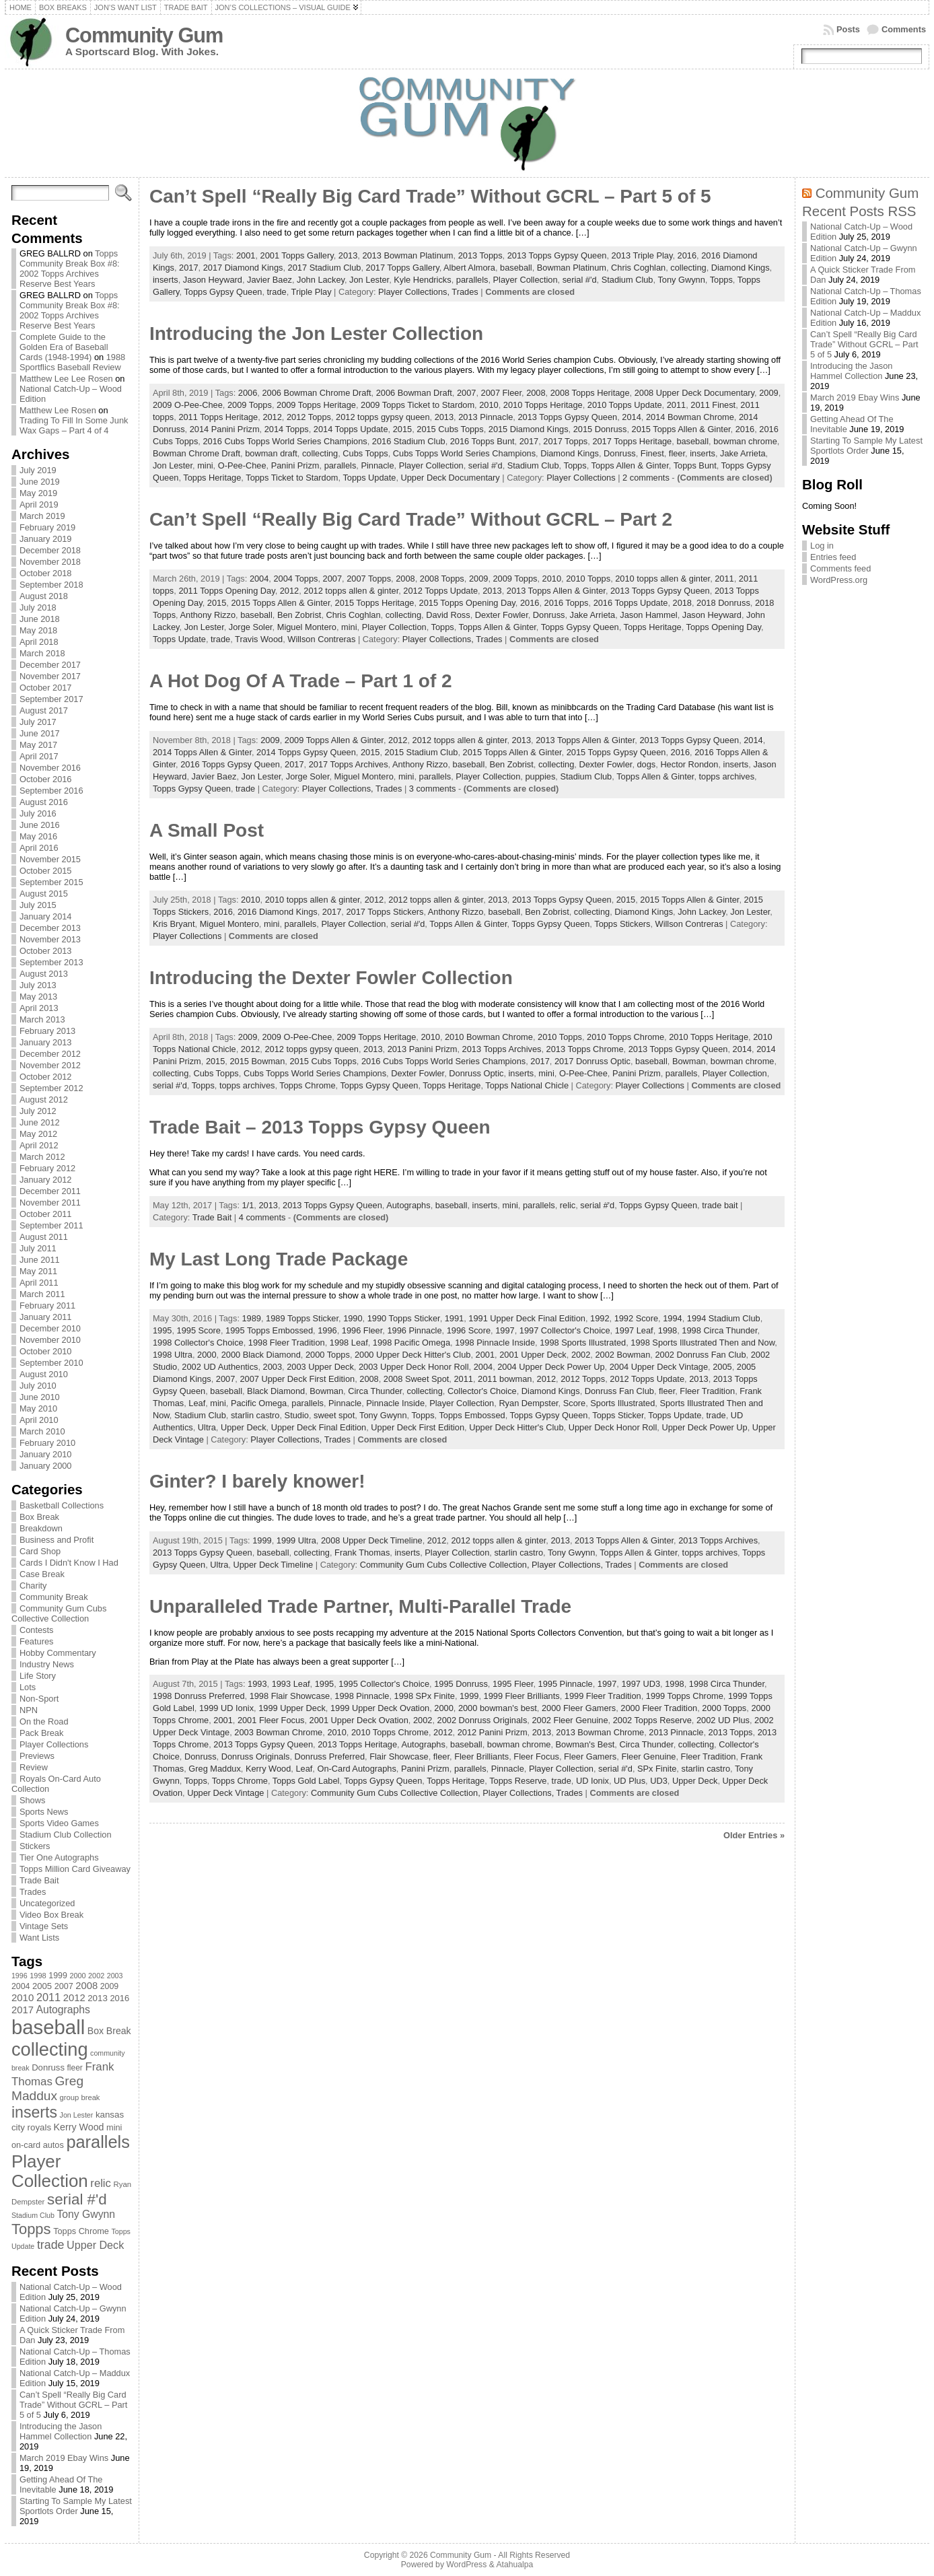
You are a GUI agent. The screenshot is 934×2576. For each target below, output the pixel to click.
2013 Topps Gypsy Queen (557, 255)
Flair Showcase (398, 1756)
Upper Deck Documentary (450, 478)
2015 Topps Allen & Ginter (681, 429)
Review (34, 1767)
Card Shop (40, 1551)
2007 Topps (369, 578)
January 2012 (46, 1180)
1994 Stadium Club (723, 1318)
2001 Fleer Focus (271, 1720)
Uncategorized (47, 1903)
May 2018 (38, 630)
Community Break (54, 1597)
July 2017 (38, 722)
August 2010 (44, 1374)
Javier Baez (269, 280)
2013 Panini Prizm (423, 1049)
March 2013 (42, 1019)
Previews (37, 1756)
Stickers (35, 1846)
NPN (29, 1710)
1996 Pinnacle (414, 1330)
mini (205, 465)
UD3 (659, 1781)
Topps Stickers (622, 924)
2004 (259, 578)
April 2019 (39, 504)
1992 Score (636, 1318)
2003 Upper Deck (320, 1367)
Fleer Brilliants (481, 1756)
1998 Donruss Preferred (199, 1696)
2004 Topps (295, 578)
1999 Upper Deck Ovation (379, 1708)
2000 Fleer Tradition (658, 1708)
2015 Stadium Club (421, 752)
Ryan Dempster (528, 1403)
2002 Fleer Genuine (570, 1720)
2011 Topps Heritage (218, 417)
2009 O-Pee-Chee (188, 405)
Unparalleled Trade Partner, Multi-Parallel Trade (360, 1606)
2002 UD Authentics (220, 1367)
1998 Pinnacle (361, 1696)
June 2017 (40, 733)
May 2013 (38, 996)
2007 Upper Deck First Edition (297, 1379)
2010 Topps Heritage (543, 405)
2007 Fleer (501, 393)
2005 (722, 1367)
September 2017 (51, 699)
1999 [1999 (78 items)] (57, 1975)
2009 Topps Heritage (316, 405)
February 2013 (47, 1031)
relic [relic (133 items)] (100, 2183)
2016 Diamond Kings (278, 912)
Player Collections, (415, 292)
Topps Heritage (212, 478)
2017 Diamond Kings (243, 268)
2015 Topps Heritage (375, 603)
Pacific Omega (259, 1403)
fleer (677, 453)
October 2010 (46, 1351)
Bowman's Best (585, 1744)
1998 (667, 1330)
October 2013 (46, 951)
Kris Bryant (174, 924)
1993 (257, 1684)
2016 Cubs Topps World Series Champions (285, 441)
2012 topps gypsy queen (382, 417)
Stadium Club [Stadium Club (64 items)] (33, 2215)
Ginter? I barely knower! (257, 1481)
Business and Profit (57, 1540)
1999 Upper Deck (292, 1708)
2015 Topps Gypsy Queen (616, 752)
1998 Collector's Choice (198, 1342)
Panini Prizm (295, 465)
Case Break (42, 1574)
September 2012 (51, 1088)
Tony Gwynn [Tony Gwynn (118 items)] (86, 2214)
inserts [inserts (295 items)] (34, 2112)
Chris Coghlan (638, 268)
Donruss (620, 453)
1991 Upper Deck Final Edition (526, 1318)
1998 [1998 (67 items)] (38, 1976)
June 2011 (40, 1260)
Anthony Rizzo (208, 615)
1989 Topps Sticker (302, 1318)
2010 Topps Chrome (625, 1037)
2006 (247, 393)
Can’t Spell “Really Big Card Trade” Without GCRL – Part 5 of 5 (74, 2405)
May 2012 (38, 1134)
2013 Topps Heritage (357, 1744)
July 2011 (38, 1248)
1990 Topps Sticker (403, 1318)
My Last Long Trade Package (278, 1259)
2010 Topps (588, 578)
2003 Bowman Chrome (278, 1732)
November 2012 (50, 1065)
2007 (466, 393)
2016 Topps (566, 603)
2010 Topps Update (624, 405)
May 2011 (38, 1271)
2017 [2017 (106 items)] (22, 2010)
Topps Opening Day (723, 627)
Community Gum (144, 35)
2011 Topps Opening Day (226, 591)
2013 (347, 255)
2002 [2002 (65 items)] (96, 1976)
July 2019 (38, 470)
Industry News (47, 1664)
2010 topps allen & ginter (662, 578)
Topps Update (369, 478)
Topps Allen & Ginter (630, 465)
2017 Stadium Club (324, 268)
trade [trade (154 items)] (51, 2245)
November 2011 (50, 1202)
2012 (271, 417)
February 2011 (47, 1305)
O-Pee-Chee (242, 465)
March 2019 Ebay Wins (64, 2458)
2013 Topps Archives (502, 1049)
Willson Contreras (321, 639)
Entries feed (833, 557)
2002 (580, 1355)
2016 (687, 255)
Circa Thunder (375, 1391)
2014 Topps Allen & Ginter (202, 752)
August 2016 (44, 802)
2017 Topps (565, 441)
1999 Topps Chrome (684, 1696)
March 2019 (42, 516)
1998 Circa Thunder (719, 1330)
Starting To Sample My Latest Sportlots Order (76, 2506)
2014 (631, 417)
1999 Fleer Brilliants (522, 1696)
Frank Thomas (362, 1552)
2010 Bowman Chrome (489, 1037)
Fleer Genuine (648, 1756)
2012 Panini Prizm (493, 1732)
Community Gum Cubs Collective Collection (58, 1613)
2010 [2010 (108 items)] (22, 1997)
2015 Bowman (257, 1061)
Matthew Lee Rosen (58, 410)
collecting (688, 268)
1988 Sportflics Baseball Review (72, 362)
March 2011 (42, 1294)
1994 (672, 1318)
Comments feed (840, 568)
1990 (352, 1318)
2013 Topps (480, 255)
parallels (472, 280)
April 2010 (39, 1420)
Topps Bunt (695, 465)
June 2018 (40, 619)
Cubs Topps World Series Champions (464, 453)
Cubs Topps (365, 453)
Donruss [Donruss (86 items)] (48, 2067)
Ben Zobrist (299, 615)
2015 (402, 429)
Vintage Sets (44, 1926)
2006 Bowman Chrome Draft (316, 393)
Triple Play (311, 292)
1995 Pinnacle (565, 1684)
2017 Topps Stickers (384, 912)
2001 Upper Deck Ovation (359, 1720)
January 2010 (46, 1454)
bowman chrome (745, 441)
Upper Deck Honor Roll (613, 1427)
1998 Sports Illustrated (583, 1342)
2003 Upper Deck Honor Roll (414, 1367)
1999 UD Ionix (226, 1708)
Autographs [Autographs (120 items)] (63, 2009)
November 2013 (50, 939)
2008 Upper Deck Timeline (372, 1540)
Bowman (689, 1061)
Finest (652, 453)
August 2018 (44, 596)
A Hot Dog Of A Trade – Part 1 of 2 (300, 680)
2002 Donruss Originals (482, 1720)
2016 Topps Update (631, 603)
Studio (297, 1415)
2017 (188, 268)
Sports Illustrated (622, 1403)
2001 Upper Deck (533, 1355)
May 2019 (38, 493)
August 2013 (44, 974)
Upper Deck (243, 1427)
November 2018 (50, 562)
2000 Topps (328, 1355)
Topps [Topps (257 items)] (31, 2229)
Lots (28, 1687)
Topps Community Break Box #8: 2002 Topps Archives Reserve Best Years (70, 268)
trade (277, 292)
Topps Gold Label (306, 1781)
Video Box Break (51, 1915)
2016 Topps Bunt (482, 441)
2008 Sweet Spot (416, 1379)
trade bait (720, 1205)
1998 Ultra (172, 1355)
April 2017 (39, 756)
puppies (540, 776)
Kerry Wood (268, 1769)
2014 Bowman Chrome (690, 417)
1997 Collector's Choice (564, 1330)
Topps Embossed (472, 1415)
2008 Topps (442, 578)
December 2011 (50, 1191)
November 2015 (50, 859)
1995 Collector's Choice (383, 1684)
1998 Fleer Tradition (286, 1342)
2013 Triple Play (642, 255)
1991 (454, 1318)
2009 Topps (249, 405)
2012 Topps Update (440, 591)
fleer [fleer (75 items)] (75, 2068)
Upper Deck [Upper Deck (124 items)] (95, 2245)
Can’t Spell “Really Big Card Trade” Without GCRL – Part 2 (410, 519)
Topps (721, 280)
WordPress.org (838, 580)
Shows (32, 1800)
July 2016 (38, 813)
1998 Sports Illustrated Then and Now (703, 1342)
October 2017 (46, 688)
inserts (165, 280)
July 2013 (38, 985)
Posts (848, 29)
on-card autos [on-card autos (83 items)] (37, 2145)
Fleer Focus (536, 1756)
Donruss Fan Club (619, 1391)
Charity (33, 1585)
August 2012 (44, 1099)
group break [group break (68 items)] (80, 2097)
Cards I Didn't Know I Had (69, 1563)
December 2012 (50, 1054)
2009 (768, 393)
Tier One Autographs (59, 1857)
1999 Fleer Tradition (603, 1696)
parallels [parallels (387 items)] (97, 2141)
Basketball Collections (62, 1505)
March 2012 (42, 1157)
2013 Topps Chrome (585, 1049)
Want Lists (39, 1938)
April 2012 (39, 1145)
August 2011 (44, 1237)
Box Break (39, 1517)
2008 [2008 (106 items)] (86, 1985)
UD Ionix (592, 1781)
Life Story (38, 1676)
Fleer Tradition (707, 1391)
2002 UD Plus (723, 1720)
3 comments (432, 789)
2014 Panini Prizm (225, 429)
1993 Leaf (291, 1684)
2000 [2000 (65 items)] (77, 1976)
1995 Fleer (513, 1684)
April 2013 (39, 1008)
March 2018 (42, 653)
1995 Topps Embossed (269, 1330)
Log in (822, 546)
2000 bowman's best (497, 1708)
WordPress (466, 2564)
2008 (535, 393)
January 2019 (46, 539)
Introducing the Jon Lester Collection (316, 333)
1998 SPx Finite (424, 1696)
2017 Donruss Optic (592, 1061)
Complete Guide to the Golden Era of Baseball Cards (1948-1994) (64, 347)
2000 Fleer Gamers (579, 1708)
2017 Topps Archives (348, 764)
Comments (904, 29)
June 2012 (40, 1122)
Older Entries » (754, 1835)
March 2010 (42, 1431)
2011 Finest (712, 405)
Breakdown (41, 1528)
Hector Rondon (689, 764)
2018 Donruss (723, 603)
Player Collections (54, 1744)
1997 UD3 (640, 1684)
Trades (33, 1892)
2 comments (646, 478)
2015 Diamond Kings (529, 429)
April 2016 (39, 848)
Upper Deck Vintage (225, 1793)
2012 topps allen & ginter (350, 591)
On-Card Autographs (356, 1769)
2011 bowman (505, 1379)
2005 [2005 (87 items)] (42, 1986)
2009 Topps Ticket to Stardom (417, 405)
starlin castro (255, 1415)
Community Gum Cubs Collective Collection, (446, 1565)
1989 (251, 1318)
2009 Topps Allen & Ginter (334, 740)
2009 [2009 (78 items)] (109, 1986)
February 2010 (47, 1443)
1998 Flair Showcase (290, 1696)
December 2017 (50, 665)
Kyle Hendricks (422, 280)
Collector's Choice (482, 1391)
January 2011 (46, 1317)
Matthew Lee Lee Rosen (66, 379)
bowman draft (271, 453)
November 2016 (50, 768)
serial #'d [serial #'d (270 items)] (77, 2199)
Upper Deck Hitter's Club (516, 1427)
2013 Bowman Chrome (600, 1732)
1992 (599, 1318)
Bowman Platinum (571, 268)
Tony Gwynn (681, 280)
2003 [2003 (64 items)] (115, 1976)
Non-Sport (39, 1699)
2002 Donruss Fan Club (700, 1355)
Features (37, 1641)
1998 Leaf (349, 1342)
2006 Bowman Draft (414, 393)
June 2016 (40, 825)
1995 (162, 1330)
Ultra (207, 1427)
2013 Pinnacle (485, 417)
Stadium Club (627, 280)
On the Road (44, 1721)
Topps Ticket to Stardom (292, 478)
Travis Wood (259, 639)
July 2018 (38, 607)
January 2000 (46, 1466)
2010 (488, 405)
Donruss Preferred (330, 1756)
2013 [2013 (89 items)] (97, 1998)
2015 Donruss (600, 429)
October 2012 (46, 1077)
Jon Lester (369, 280)
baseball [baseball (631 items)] (48, 2027)
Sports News (44, 1812)
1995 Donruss (461, 1684)
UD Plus (629, 1781)
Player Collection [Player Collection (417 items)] (49, 2171)
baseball (516, 268)
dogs (646, 764)
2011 (676, 405)
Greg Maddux (214, 1769)
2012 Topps (309, 417)
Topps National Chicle (527, 1085)
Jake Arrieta (743, 453)
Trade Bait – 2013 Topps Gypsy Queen (320, 1127)
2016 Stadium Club (408, 441)
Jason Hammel (648, 615)
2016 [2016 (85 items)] (119, 1998)
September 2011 (51, 1225)
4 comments (262, 1217)
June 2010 (40, 1397)
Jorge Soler (251, 627)
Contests (37, 1630)
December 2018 (50, 550)
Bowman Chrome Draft (196, 453)
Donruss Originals (255, 1756)
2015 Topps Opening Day (467, 603)
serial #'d (580, 280)
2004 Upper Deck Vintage (659, 1367)
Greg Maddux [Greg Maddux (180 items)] (47, 2088)
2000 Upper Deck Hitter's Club (412, 1355)
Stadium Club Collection (66, 1835)
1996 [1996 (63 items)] (19, 1976)
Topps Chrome (307, 1085)
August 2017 (44, 710)
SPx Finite (656, 1769)
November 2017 (50, 676)
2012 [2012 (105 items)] (74, 1997)
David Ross (448, 615)
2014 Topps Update (351, 429)
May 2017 (38, 745)
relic (567, 1205)
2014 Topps (286, 429)
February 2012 (47, 1168)
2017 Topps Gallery (402, 268)
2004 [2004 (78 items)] (20, 1986)
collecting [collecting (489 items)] (49, 2049)
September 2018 (51, 585)
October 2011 (46, 1214)
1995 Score (199, 1330)
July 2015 (38, 905)
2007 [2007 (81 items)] (64, 1986)
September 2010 (51, 1363)
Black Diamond (276, 1391)
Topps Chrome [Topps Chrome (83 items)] (81, 2231)
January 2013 (46, 1042)
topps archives (727, 776)
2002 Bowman (622, 1355)
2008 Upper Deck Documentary (694, 393)
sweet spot (334, 1415)
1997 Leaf (634, 1330)
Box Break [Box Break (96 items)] (109, 2030)
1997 (504, 1330)
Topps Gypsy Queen (223, 292)
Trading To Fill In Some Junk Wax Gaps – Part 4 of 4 (74, 425)
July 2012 (38, 1111)
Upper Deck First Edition (417, 1427)
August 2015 (44, 894)
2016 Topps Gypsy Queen (230, 764)
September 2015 (51, 882)
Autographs (408, 1205)
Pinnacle (377, 465)
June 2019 (40, 482)
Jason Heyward (212, 280)
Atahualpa (514, 2564)
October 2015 (46, 871)
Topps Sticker (617, 1415)
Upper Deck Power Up (704, 1427)
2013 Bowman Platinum (407, 255)
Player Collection (525, 280)
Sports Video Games (59, 1823)
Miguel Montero (306, 627)
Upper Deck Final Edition (319, 1427)
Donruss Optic (476, 1073)
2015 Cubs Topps (450, 429)
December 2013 (50, 928)
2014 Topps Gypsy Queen (306, 752)
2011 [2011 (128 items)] (48, 1997)
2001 (245, 255)
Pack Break (41, 1733)
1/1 (248, 1205)
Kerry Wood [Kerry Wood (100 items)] (79, 2127)
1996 (327, 1330)
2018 (682, 603)
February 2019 (47, 527)
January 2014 (46, 916)
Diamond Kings (740, 268)
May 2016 (38, 836)
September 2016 (51, 791)
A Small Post (206, 830)
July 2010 (38, 1386)
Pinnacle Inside (395, 1403)
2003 (272, 1367)
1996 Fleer (362, 1330)
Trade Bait (39, 1880)
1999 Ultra (296, 1540)
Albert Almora (469, 268)
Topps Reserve (517, 1781)
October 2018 (46, 573)
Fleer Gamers (590, 1756)
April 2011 (39, 1283)
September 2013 (51, 962)
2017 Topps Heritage (632, 441)
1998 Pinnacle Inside (495, 1342)
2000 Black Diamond (261, 1355)
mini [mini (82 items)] (114, 2127)
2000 (206, 1355)
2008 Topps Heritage (590, 393)
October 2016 (46, 779)
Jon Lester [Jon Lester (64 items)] (77, 2115)
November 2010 (50, 1340)
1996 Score (469, 1330)
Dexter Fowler (501, 615)
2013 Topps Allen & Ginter (556, 591)
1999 (261, 1540)
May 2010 (38, 1408)
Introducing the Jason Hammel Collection (61, 2431)
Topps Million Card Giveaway (75, 1869)
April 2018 (39, 642)
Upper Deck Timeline (273, 1565)
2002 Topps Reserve (652, 1720)
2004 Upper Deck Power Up (550, 1367)
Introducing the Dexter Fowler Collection (331, 977)
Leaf (196, 1403)
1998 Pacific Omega (411, 1342)
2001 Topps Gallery (297, 255)
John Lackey (321, 280)
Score (574, 1403)
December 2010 (50, 1328)
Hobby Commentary (58, 1653)
